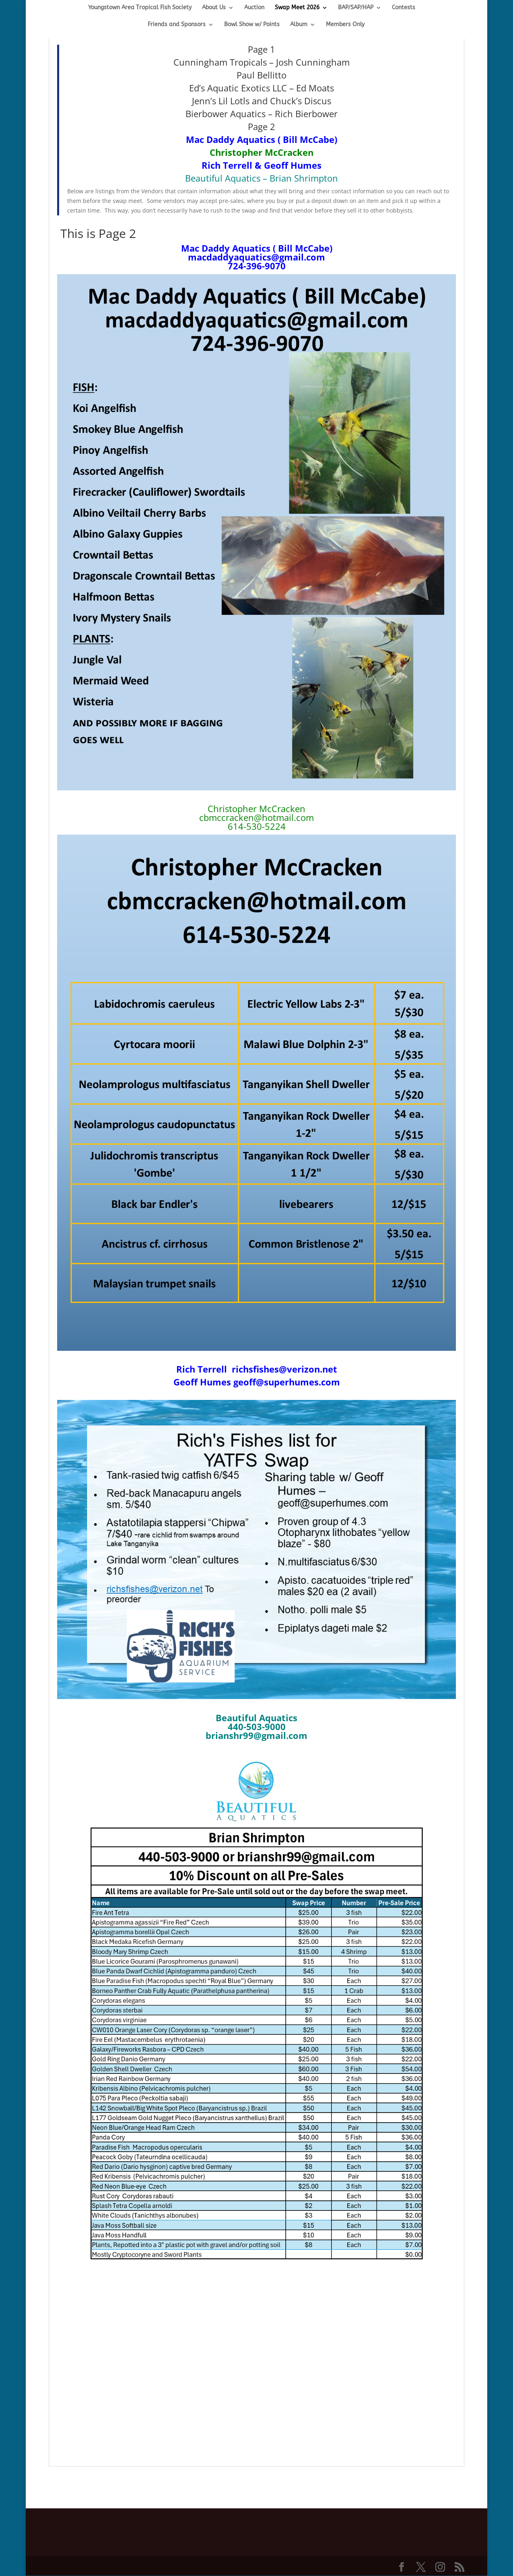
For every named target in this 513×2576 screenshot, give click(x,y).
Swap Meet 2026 (297, 8)
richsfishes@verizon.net (283, 1369)
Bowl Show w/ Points (252, 25)
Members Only (345, 25)
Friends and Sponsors (177, 25)
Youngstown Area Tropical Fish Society (140, 8)
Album (298, 25)
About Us (214, 8)
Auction (254, 8)
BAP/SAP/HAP (355, 8)
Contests (403, 8)
